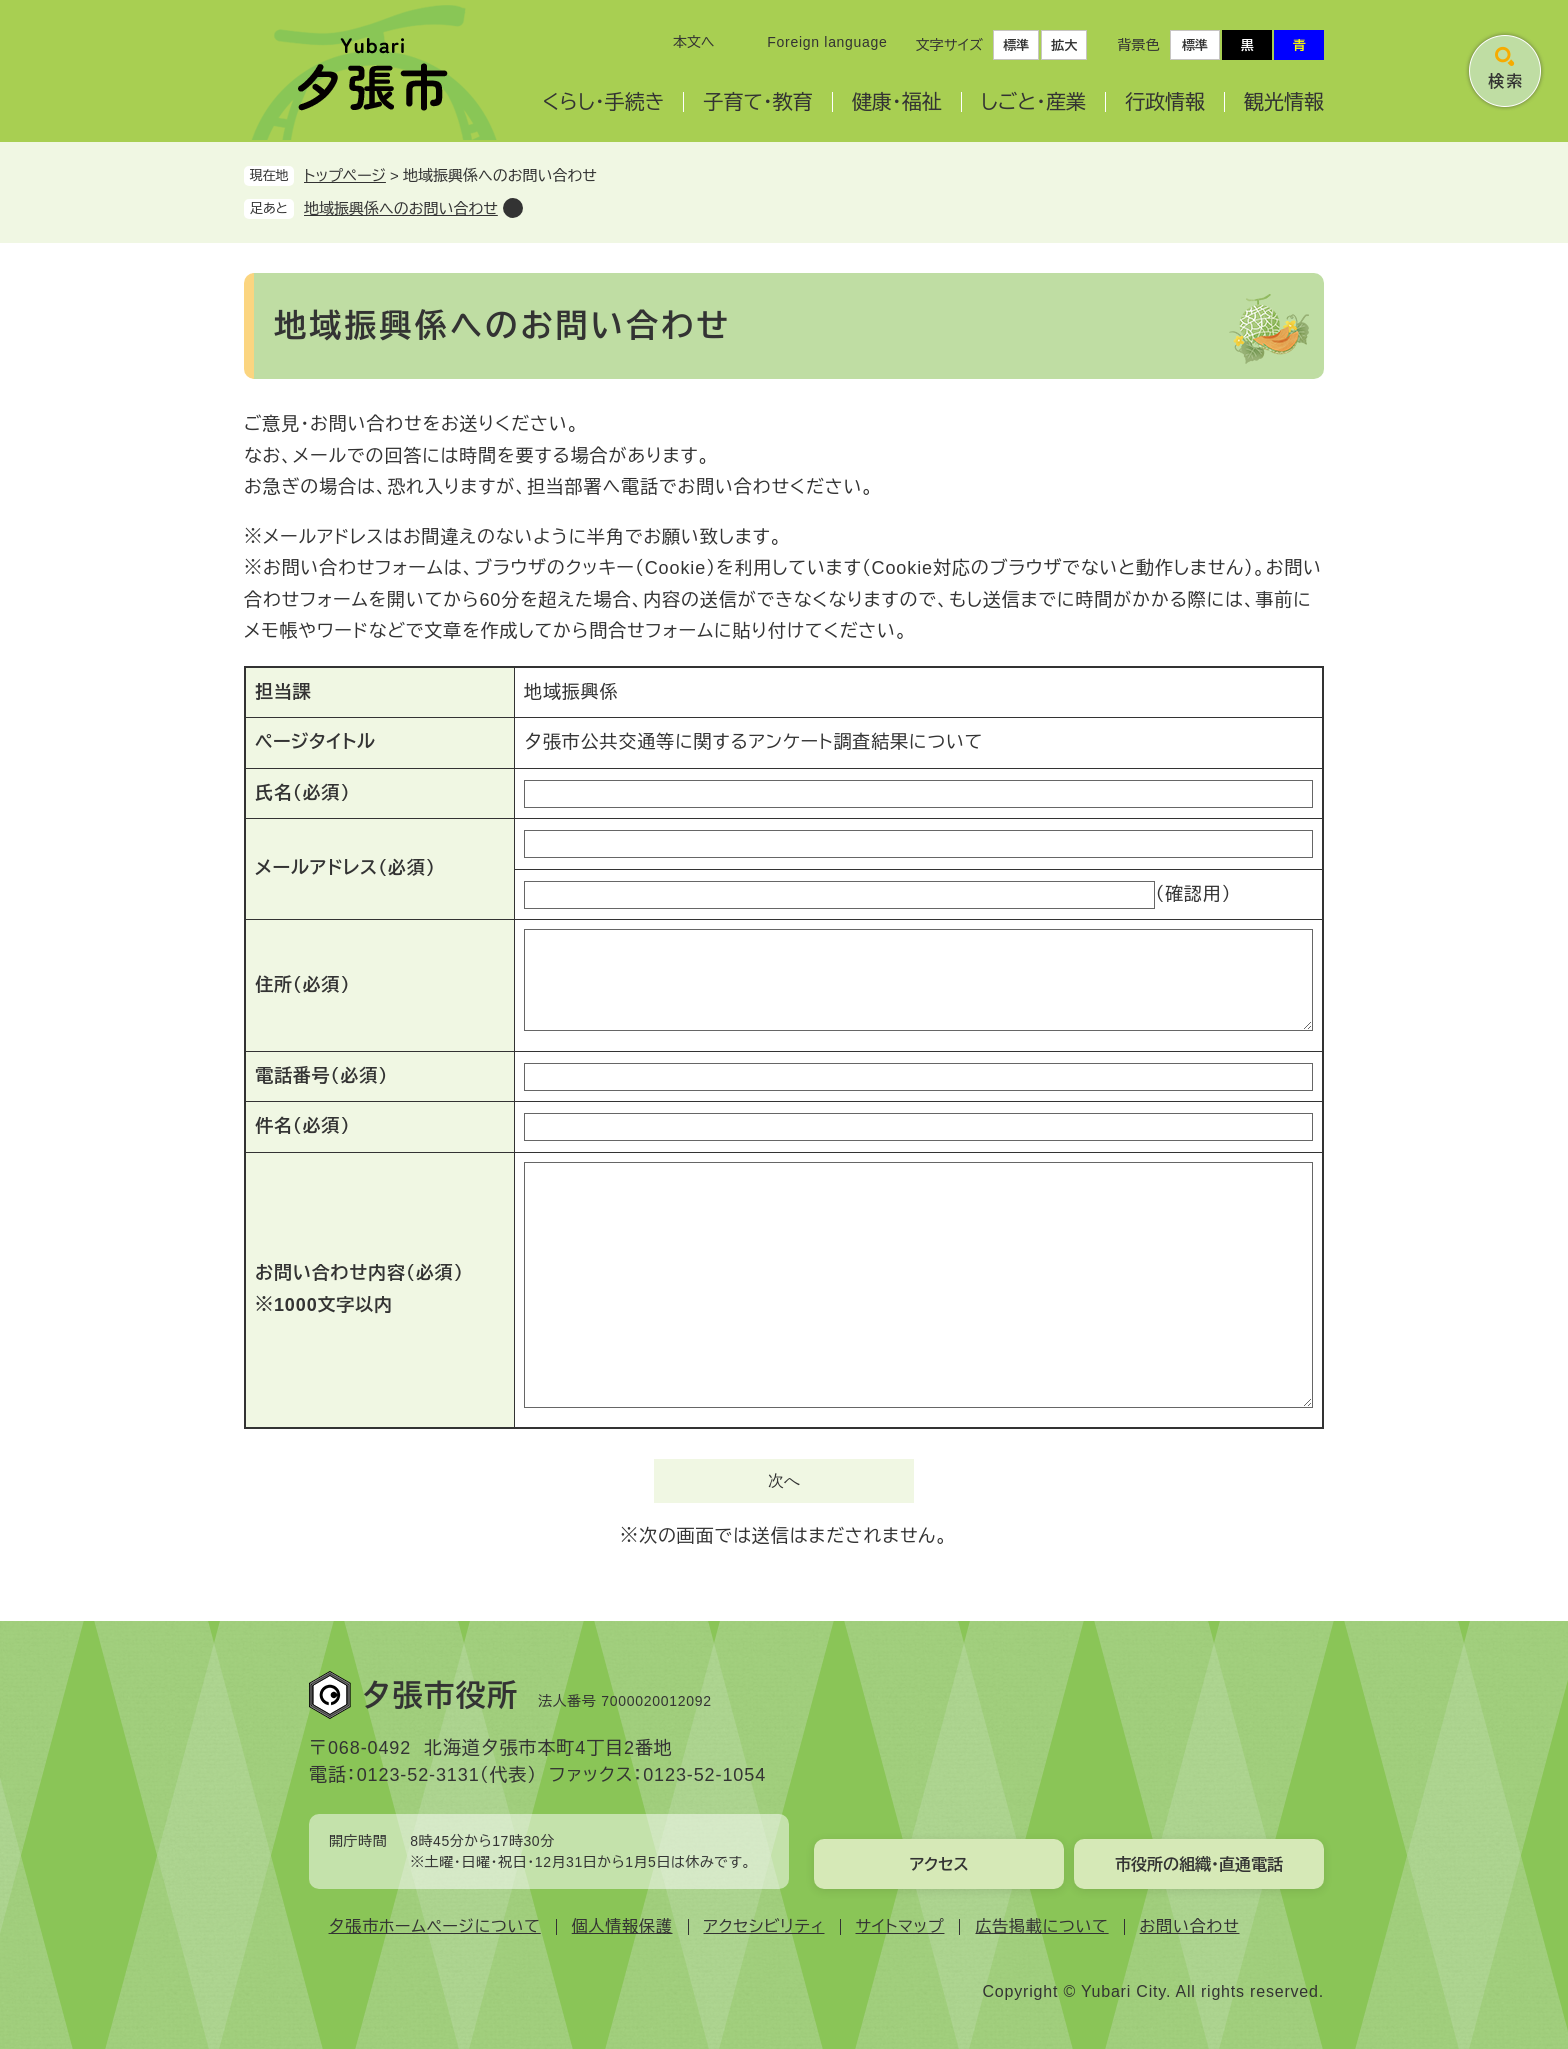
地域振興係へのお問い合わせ (401, 208)
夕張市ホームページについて (435, 1926)
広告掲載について (1041, 1926)
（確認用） (1193, 894)
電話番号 (321, 1076)
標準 (1016, 45)
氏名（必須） (302, 793)
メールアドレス (345, 868)
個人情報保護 (622, 1926)
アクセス (938, 1864)
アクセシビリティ (764, 1926)
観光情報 (1284, 102)
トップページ (345, 175)
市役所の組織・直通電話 (1199, 1864)
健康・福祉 (897, 102)
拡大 (1064, 45)
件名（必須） (302, 1126)
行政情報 (1165, 102)
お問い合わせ (1190, 1926)
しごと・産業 (1033, 102)
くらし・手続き (603, 102)
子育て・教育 (757, 102)
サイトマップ (900, 1926)
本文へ (694, 42)
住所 (302, 985)
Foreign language (827, 42)
